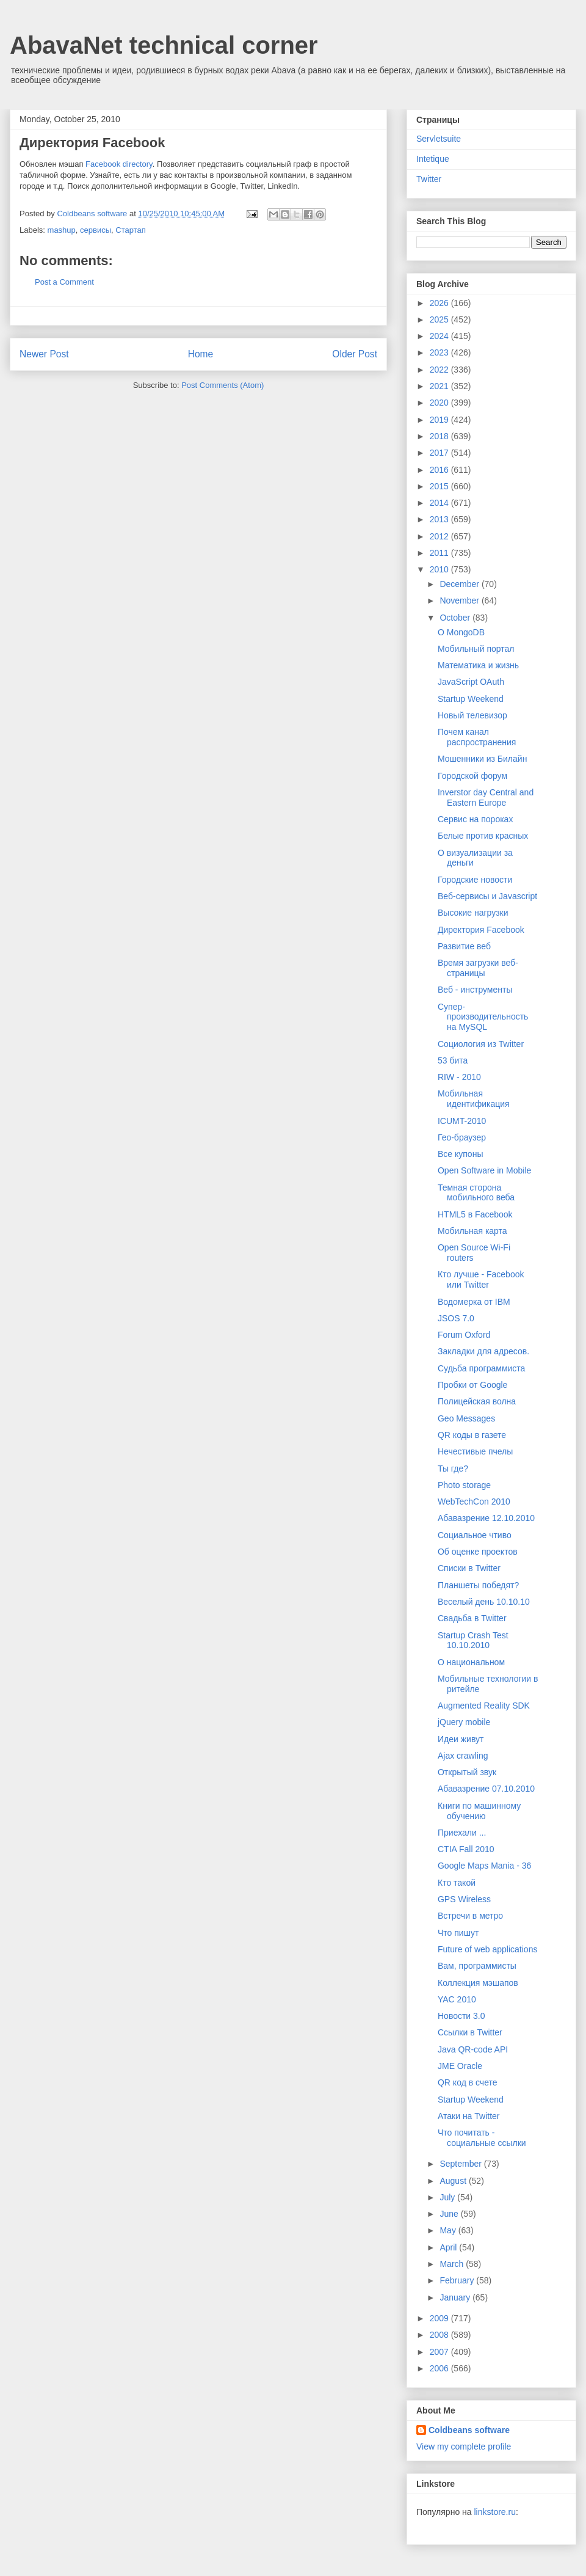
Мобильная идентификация (474, 1099)
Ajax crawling (463, 1756)
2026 (440, 303)
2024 (440, 336)
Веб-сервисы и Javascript (487, 896)
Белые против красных (483, 836)
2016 (440, 470)
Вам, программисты (477, 1966)
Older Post (354, 354)
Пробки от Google (472, 1385)
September (461, 2164)
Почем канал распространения (477, 737)
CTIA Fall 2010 (466, 1849)
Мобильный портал (476, 649)
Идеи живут (460, 1739)
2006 (440, 2368)
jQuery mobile (464, 1722)
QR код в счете (467, 2082)
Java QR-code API (473, 2049)
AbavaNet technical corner (164, 45)
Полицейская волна (477, 1401)
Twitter (428, 179)
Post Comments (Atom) (222, 385)
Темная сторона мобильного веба (476, 1193)
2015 (440, 486)
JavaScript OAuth (471, 682)
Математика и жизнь (478, 665)
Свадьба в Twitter (472, 1618)
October (456, 617)
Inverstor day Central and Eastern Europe (486, 797)
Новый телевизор (472, 715)
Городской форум (472, 776)
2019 (440, 420)
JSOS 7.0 (456, 1318)
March (453, 2264)
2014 (440, 503)
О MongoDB (461, 632)
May (449, 2230)
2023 (440, 352)
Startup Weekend (471, 699)
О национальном (471, 1662)
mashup (62, 230)
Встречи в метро (470, 1916)
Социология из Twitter (481, 1044)
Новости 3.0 (461, 2016)
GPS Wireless (464, 1899)
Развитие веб (464, 946)
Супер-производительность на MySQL (483, 1017)
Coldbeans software (469, 2430)
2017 (440, 453)
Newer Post (44, 354)
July (448, 2197)
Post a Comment (64, 281)
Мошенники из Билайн (482, 759)
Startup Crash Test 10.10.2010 (473, 1640)
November (460, 600)
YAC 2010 (457, 1999)
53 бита (453, 1060)
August (454, 2181)
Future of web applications (487, 1949)
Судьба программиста (481, 1368)
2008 (440, 2335)
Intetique (432, 159)
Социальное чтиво (475, 1535)
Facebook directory (119, 164)
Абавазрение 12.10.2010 (486, 1518)
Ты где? (453, 1468)
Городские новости (475, 880)
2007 (440, 2352)
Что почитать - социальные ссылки (482, 2138)
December (460, 584)
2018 (440, 436)
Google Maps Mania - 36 (484, 1865)
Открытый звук (467, 1772)
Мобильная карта (472, 1231)
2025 (440, 319)
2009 (440, 2318)
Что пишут (458, 1933)
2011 (440, 553)
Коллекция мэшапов (478, 1983)
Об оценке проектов (478, 1551)
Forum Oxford (464, 1335)
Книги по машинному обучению (479, 1811)
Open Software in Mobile (484, 1170)
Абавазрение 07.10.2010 (486, 1788)
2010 (440, 569)
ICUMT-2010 (462, 1121)
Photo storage (464, 1485)
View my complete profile (463, 2446)
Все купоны (460, 1154)
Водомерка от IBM (474, 1302)
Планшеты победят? (478, 1585)
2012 (440, 536)
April (449, 2247)
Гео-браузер (462, 1137)
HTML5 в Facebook (475, 1214)
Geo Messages (466, 1418)
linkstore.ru (494, 2512)
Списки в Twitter (469, 1568)
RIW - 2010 (459, 1077)
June (450, 2214)
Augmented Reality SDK (484, 1705)
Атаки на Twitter (469, 2116)
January (456, 2297)
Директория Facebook (481, 930)
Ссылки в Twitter (470, 2032)
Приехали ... (462, 1832)
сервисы (95, 230)
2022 (440, 369)
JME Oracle (460, 2066)
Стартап (130, 230)
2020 (440, 402)
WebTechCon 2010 (474, 1501)
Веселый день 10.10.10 (484, 1602)
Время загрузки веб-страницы (478, 968)
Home (201, 354)
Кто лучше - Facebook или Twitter (481, 1279)
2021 (440, 386)
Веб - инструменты (475, 989)
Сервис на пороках (475, 819)
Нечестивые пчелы (475, 1451)
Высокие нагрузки (473, 913)
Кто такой (457, 1883)
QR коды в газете (472, 1435)
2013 (440, 519)
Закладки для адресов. (483, 1351)
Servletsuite (438, 139)
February (458, 2280)
